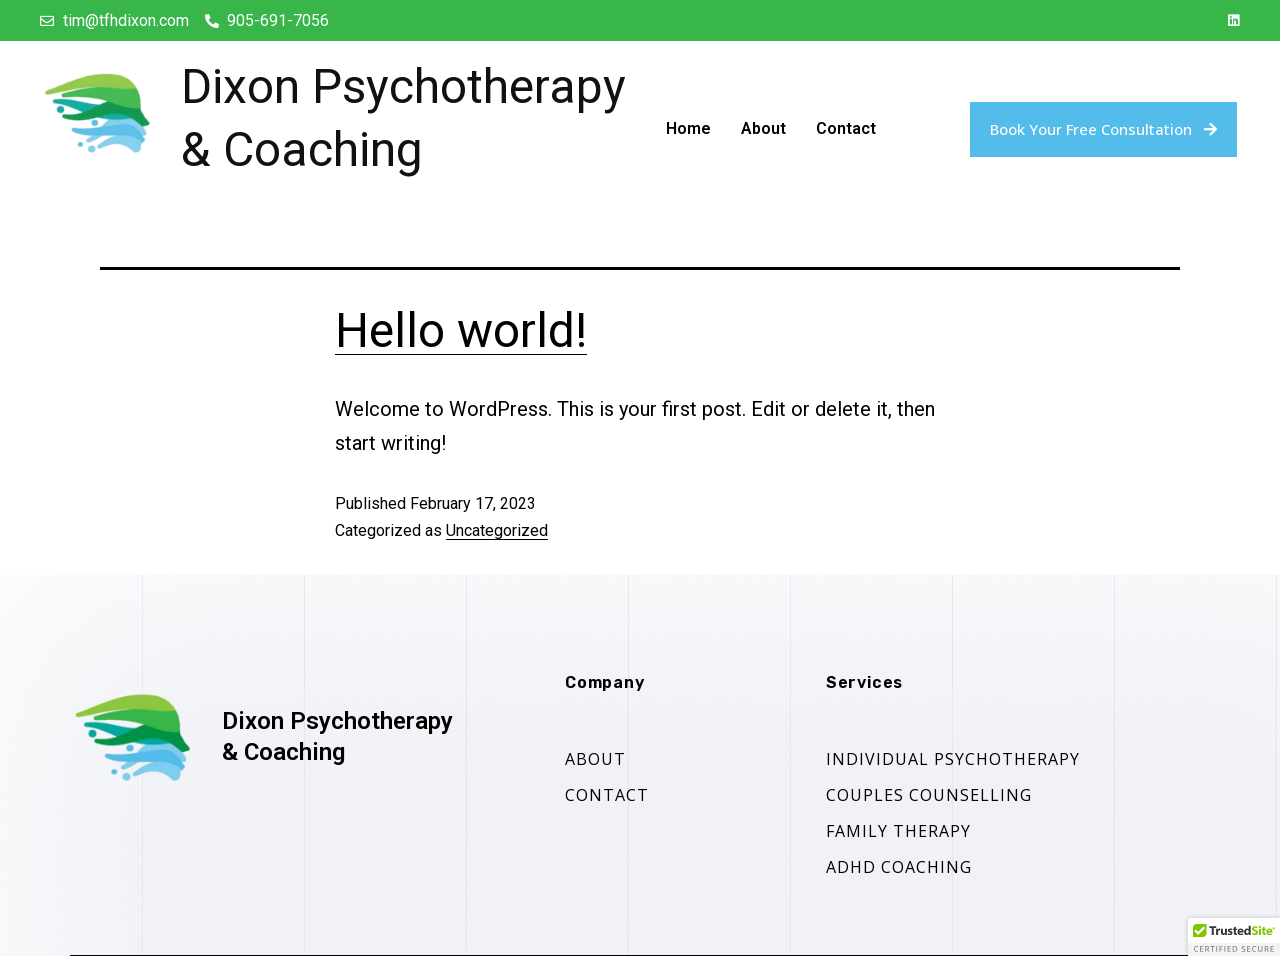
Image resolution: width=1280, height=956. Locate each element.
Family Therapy (898, 831)
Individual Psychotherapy (953, 759)
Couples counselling (929, 795)
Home (688, 128)
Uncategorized (497, 530)
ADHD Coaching (899, 867)
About (763, 128)
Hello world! (461, 330)
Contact (846, 128)
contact (607, 795)
